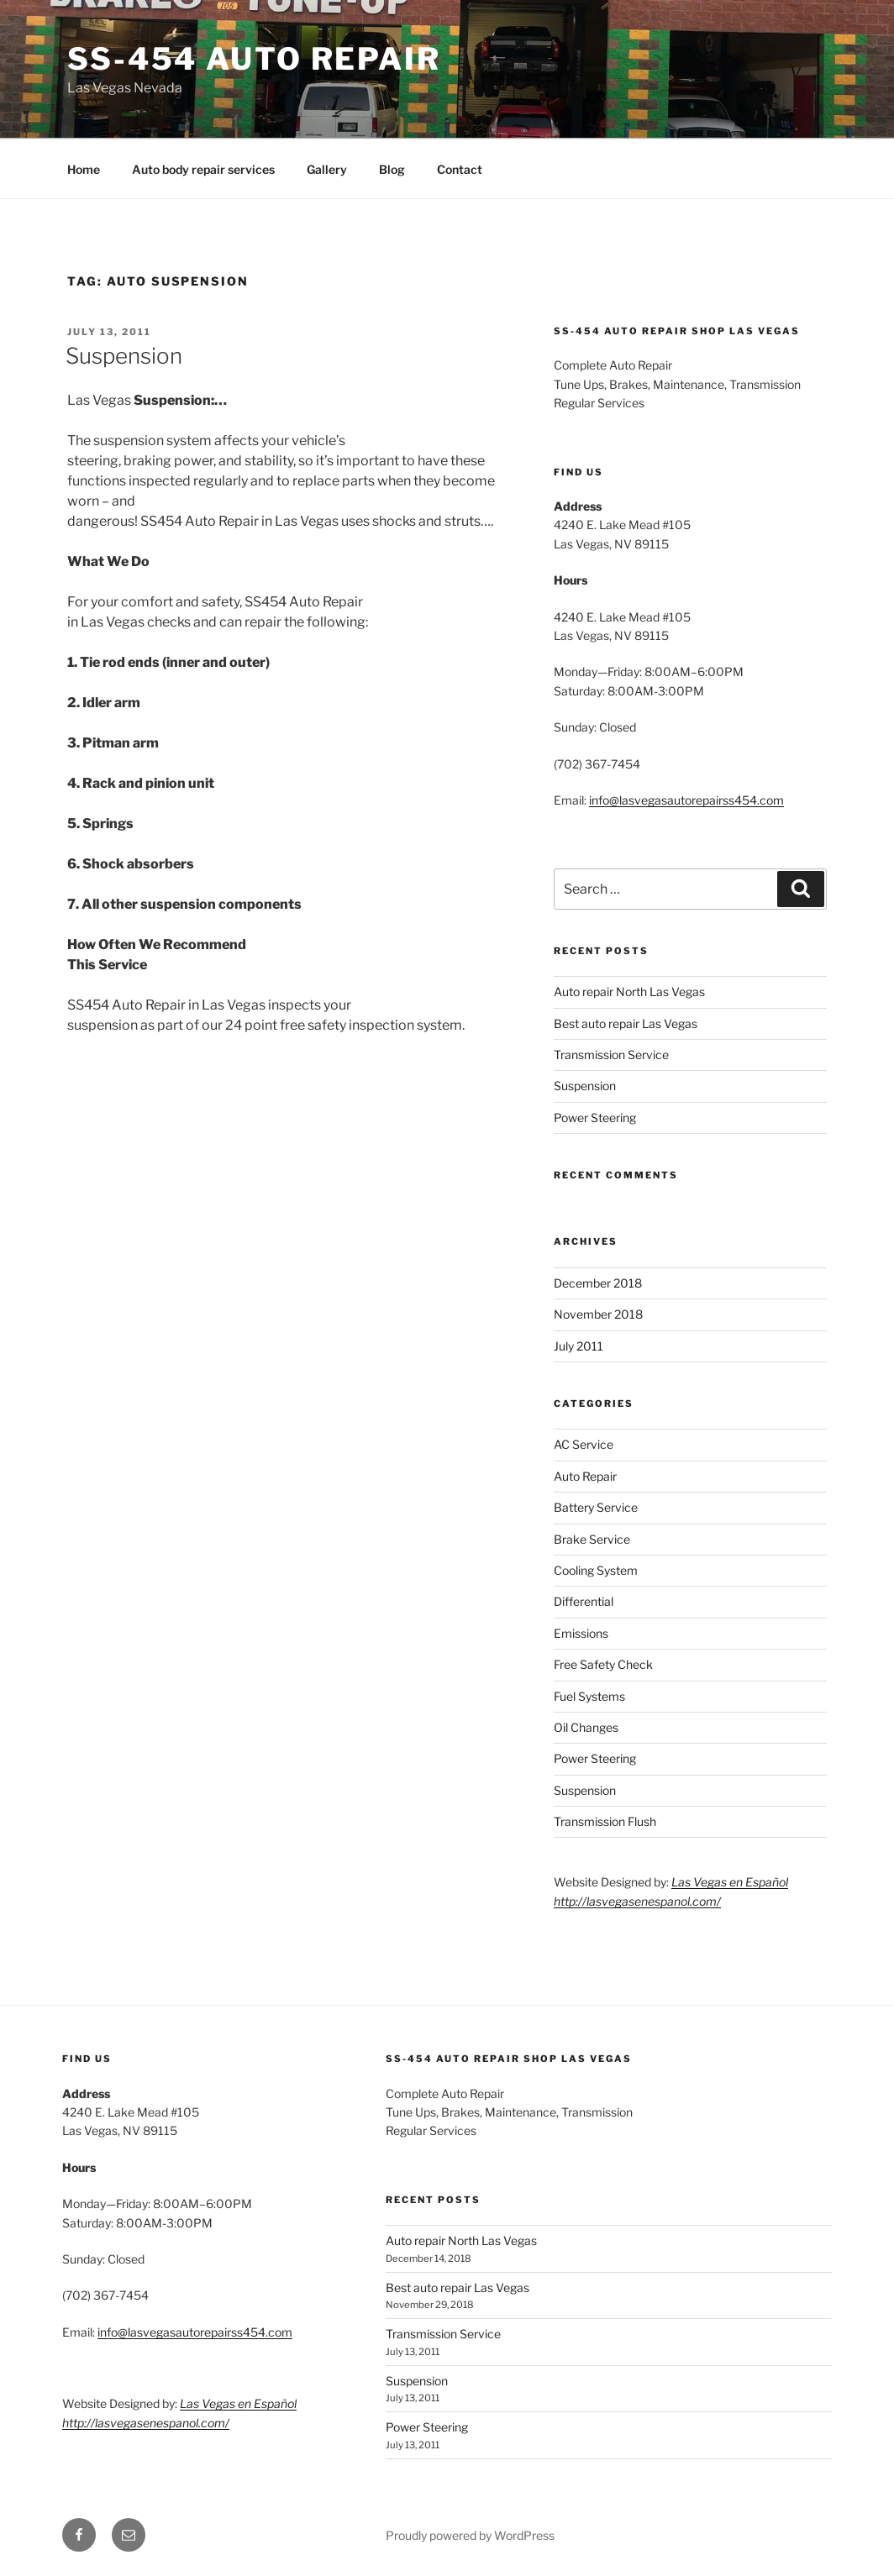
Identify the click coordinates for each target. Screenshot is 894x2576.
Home (83, 169)
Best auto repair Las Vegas (625, 1023)
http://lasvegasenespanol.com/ (637, 1901)
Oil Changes (586, 1727)
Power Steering (595, 1117)
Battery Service (596, 1507)
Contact (459, 169)
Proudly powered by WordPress (470, 2535)
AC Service (583, 1444)
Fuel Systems (589, 1696)
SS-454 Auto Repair (254, 58)
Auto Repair (585, 1476)
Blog (392, 169)
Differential (583, 1601)
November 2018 (598, 1314)
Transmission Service (611, 1054)
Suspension (124, 356)
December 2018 (598, 1283)
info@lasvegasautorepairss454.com (686, 800)
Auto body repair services (203, 169)
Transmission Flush (605, 1821)
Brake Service (592, 1539)
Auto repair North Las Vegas (629, 991)
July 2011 (578, 1346)
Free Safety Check (603, 1664)
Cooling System (596, 1570)
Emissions (581, 1633)
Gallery (327, 169)
